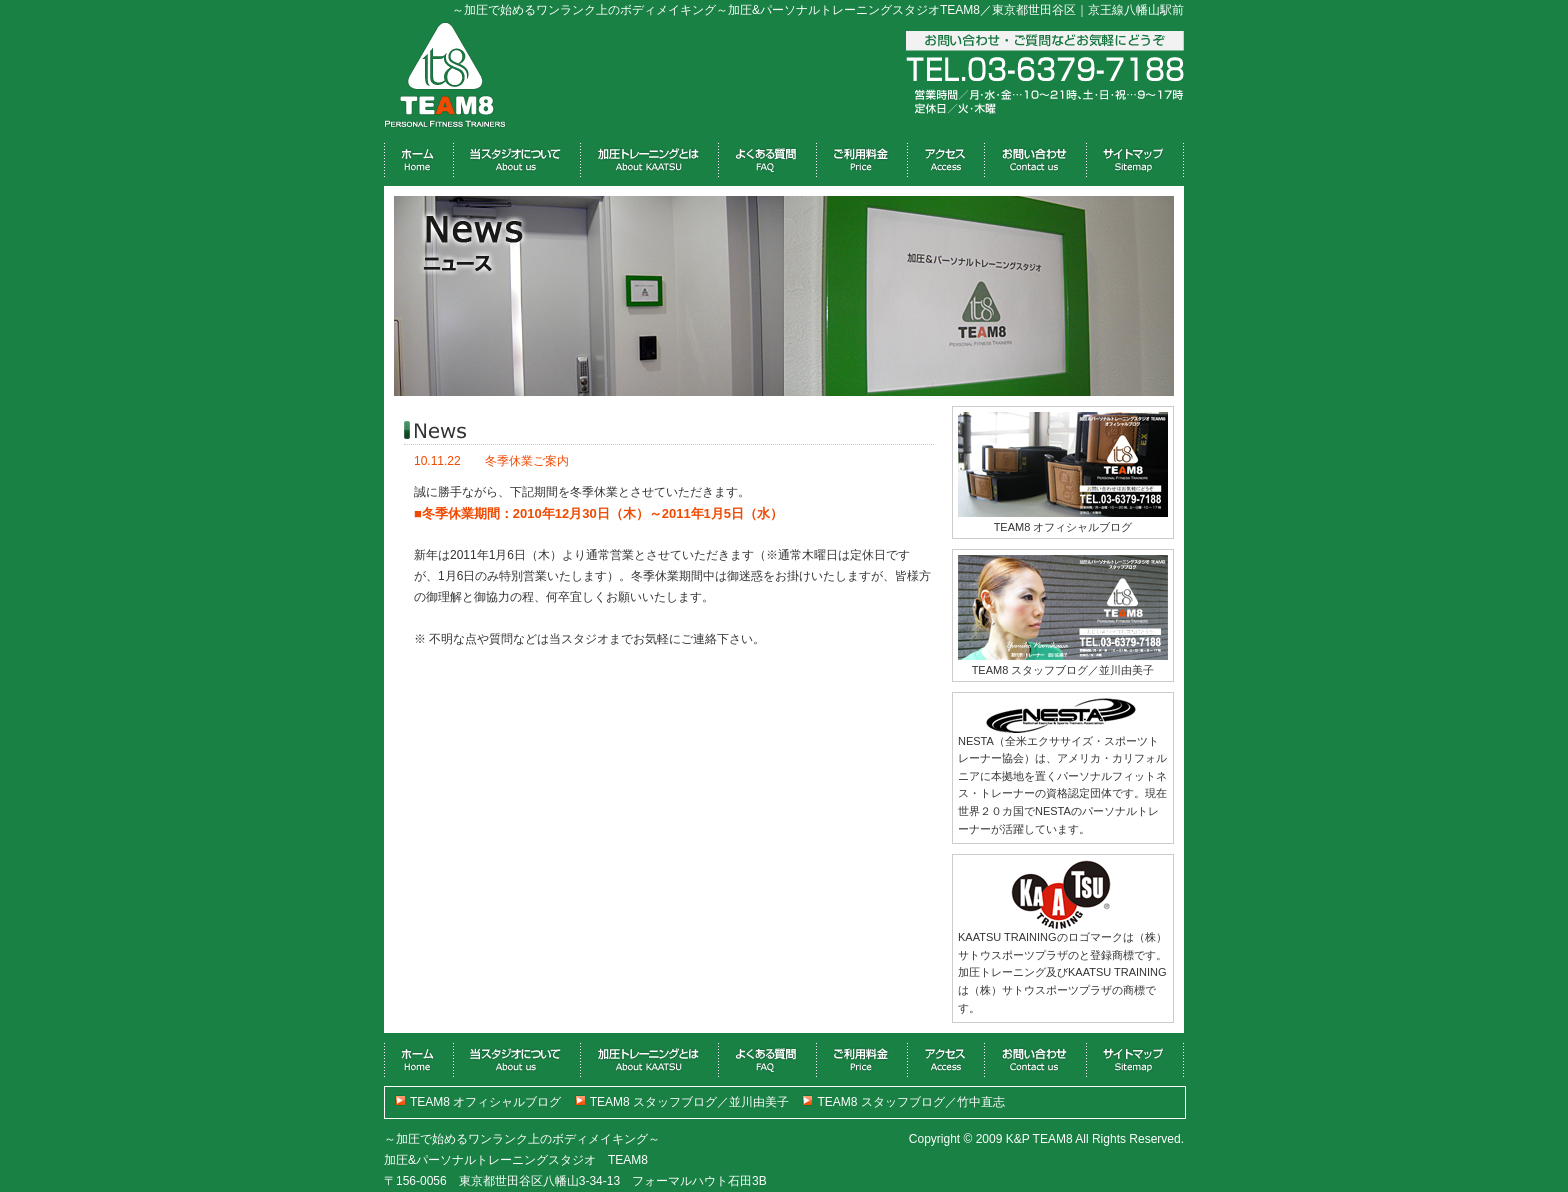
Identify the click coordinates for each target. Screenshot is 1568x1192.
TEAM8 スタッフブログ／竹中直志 (910, 1102)
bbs (861, 162)
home (418, 162)
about (516, 162)
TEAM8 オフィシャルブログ (485, 1102)
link (1135, 162)
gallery (767, 162)
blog (945, 162)
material (649, 162)
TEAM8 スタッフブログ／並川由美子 (689, 1102)
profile (1035, 162)
